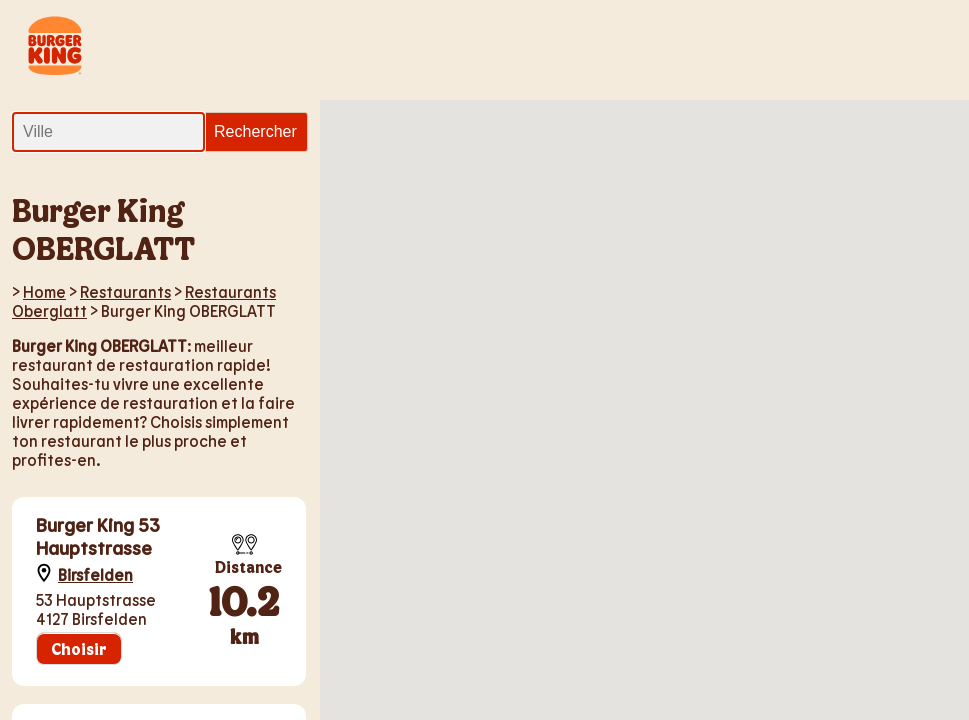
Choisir (79, 648)
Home (44, 291)
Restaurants (125, 291)
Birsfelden (95, 574)
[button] (489, 370)
